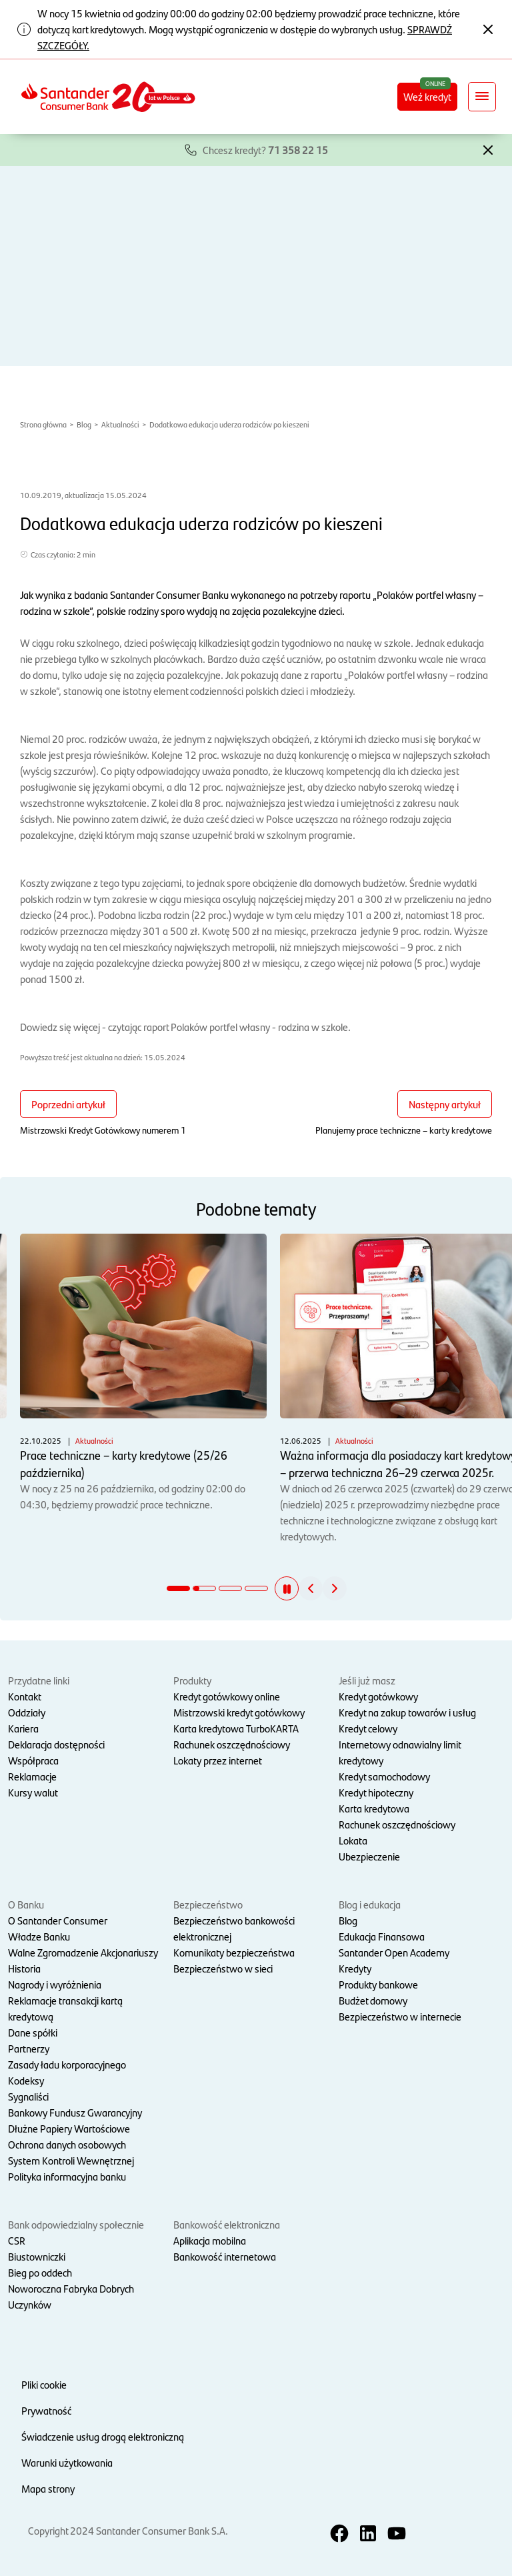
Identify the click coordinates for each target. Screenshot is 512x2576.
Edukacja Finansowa (382, 1936)
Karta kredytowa (374, 1808)
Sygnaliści (28, 2096)
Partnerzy (28, 2048)
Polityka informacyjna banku (67, 2176)
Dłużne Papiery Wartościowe (69, 2128)
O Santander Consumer (57, 1920)
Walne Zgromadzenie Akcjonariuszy (83, 1952)
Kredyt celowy (368, 1728)
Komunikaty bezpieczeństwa (234, 1952)
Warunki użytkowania (67, 2462)
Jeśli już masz (367, 1680)
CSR (16, 2240)
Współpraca (33, 1760)
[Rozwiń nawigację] (482, 96)
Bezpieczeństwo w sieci (223, 1968)
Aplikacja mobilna (209, 2240)
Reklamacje (32, 1776)
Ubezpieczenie (369, 1856)
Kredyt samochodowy (384, 1776)
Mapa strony (48, 2488)
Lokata (353, 1840)
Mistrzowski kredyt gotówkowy (239, 1712)
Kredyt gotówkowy (378, 1696)
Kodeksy (26, 2080)
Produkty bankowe (378, 1984)
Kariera (23, 1728)
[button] (488, 148)
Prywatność (46, 2410)
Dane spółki (32, 2032)
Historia (24, 1968)
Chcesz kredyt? (265, 149)
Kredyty (355, 1968)
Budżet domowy (373, 2000)
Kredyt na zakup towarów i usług (407, 1712)
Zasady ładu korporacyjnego (67, 2064)
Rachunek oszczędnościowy (231, 1744)
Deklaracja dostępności (56, 1744)
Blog (84, 424)
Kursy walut (33, 1792)
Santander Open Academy (394, 1952)
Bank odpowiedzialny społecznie (76, 2224)
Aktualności (120, 424)
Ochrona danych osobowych (67, 2144)
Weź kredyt (427, 96)
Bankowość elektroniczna (226, 2224)
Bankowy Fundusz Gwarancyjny (75, 2112)
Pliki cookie (44, 2384)
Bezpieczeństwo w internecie (400, 2016)
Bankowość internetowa (224, 2256)
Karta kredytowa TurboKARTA (236, 1728)
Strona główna (43, 424)
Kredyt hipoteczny (376, 1792)
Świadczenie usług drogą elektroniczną (102, 2436)
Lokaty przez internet (217, 1760)
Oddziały (26, 1712)
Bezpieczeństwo (208, 1904)
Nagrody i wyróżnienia (54, 1984)
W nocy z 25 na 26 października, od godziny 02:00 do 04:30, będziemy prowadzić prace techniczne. (143, 1372)
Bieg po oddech (40, 2272)
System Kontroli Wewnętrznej (71, 2160)
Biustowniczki (36, 2256)
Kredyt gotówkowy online (226, 1696)
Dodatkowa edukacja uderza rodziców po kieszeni (229, 424)
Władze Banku (39, 1936)
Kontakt (24, 1696)
